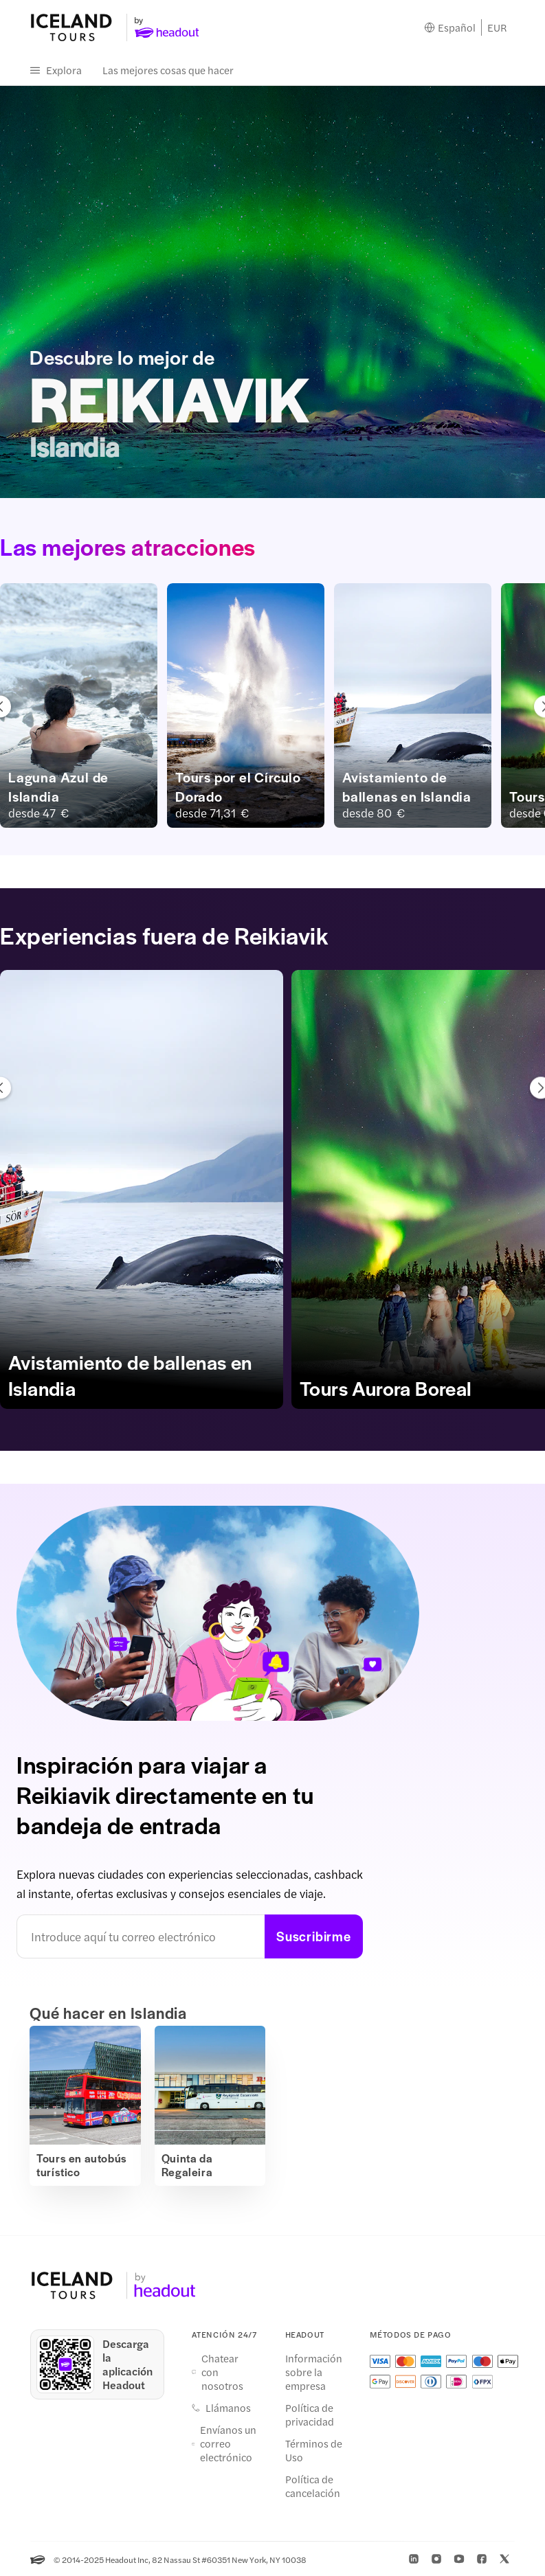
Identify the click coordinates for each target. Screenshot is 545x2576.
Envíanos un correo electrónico (228, 2440)
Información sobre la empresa (313, 2369)
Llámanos (228, 2405)
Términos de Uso (313, 2447)
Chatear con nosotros (222, 2369)
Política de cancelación (312, 2483)
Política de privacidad (309, 2412)
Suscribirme (313, 1937)
